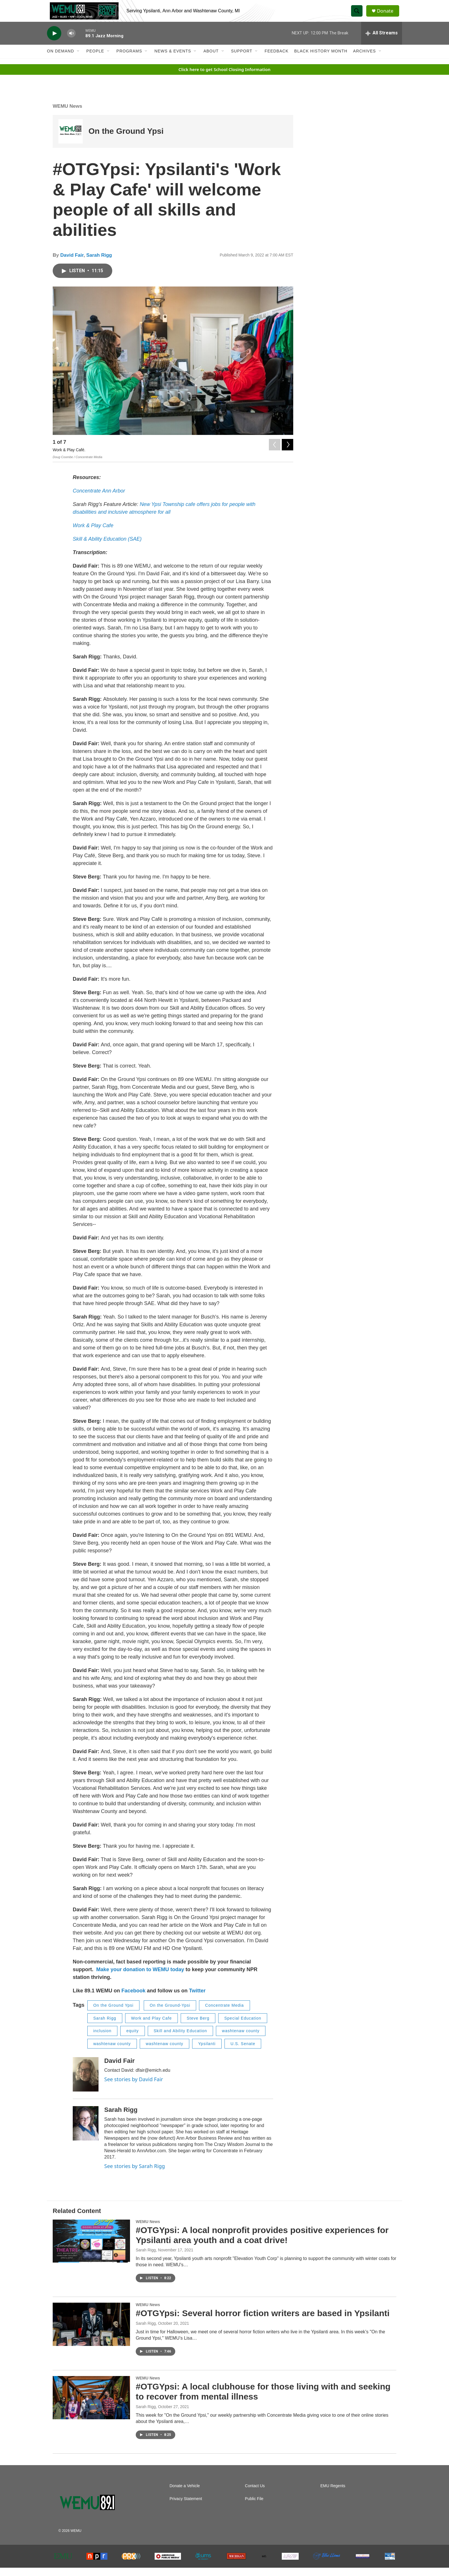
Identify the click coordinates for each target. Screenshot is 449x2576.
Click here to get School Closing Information (224, 78)
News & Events (172, 59)
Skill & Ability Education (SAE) (107, 547)
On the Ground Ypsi (126, 139)
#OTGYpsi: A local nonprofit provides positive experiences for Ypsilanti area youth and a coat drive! (262, 2243)
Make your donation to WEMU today (141, 1978)
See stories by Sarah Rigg (134, 2174)
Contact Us (255, 2494)
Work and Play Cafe (151, 2026)
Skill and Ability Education (180, 2039)
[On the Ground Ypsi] (70, 139)
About (210, 59)
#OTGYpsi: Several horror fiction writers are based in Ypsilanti (262, 2321)
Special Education (242, 2026)
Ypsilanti (207, 2052)
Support (241, 59)
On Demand (60, 59)
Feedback (276, 59)
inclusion (102, 2039)
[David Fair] (86, 2083)
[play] (54, 41)
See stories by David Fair (133, 2087)
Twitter (197, 1999)
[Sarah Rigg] (86, 2132)
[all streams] (381, 41)
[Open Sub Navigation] (78, 59)
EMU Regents (332, 2494)
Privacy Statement (186, 2507)
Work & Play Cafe (93, 534)
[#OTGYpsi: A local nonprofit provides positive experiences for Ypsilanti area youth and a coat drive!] (91, 2249)
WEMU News (67, 114)
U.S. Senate (243, 2052)
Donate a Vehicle (185, 2494)
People (95, 59)
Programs (129, 59)
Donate (387, 15)
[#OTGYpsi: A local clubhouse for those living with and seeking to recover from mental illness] (91, 2406)
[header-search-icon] (358, 15)
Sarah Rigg (99, 263)
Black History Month (320, 59)
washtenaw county (240, 2039)
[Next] (287, 452)
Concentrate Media (224, 2014)
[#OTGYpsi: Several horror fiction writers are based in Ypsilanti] (91, 2332)
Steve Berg (198, 2026)
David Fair (71, 263)
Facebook (133, 1999)
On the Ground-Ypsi (170, 2014)
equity (132, 2039)
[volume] (71, 41)
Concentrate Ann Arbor (99, 499)
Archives (364, 59)
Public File (254, 2507)
